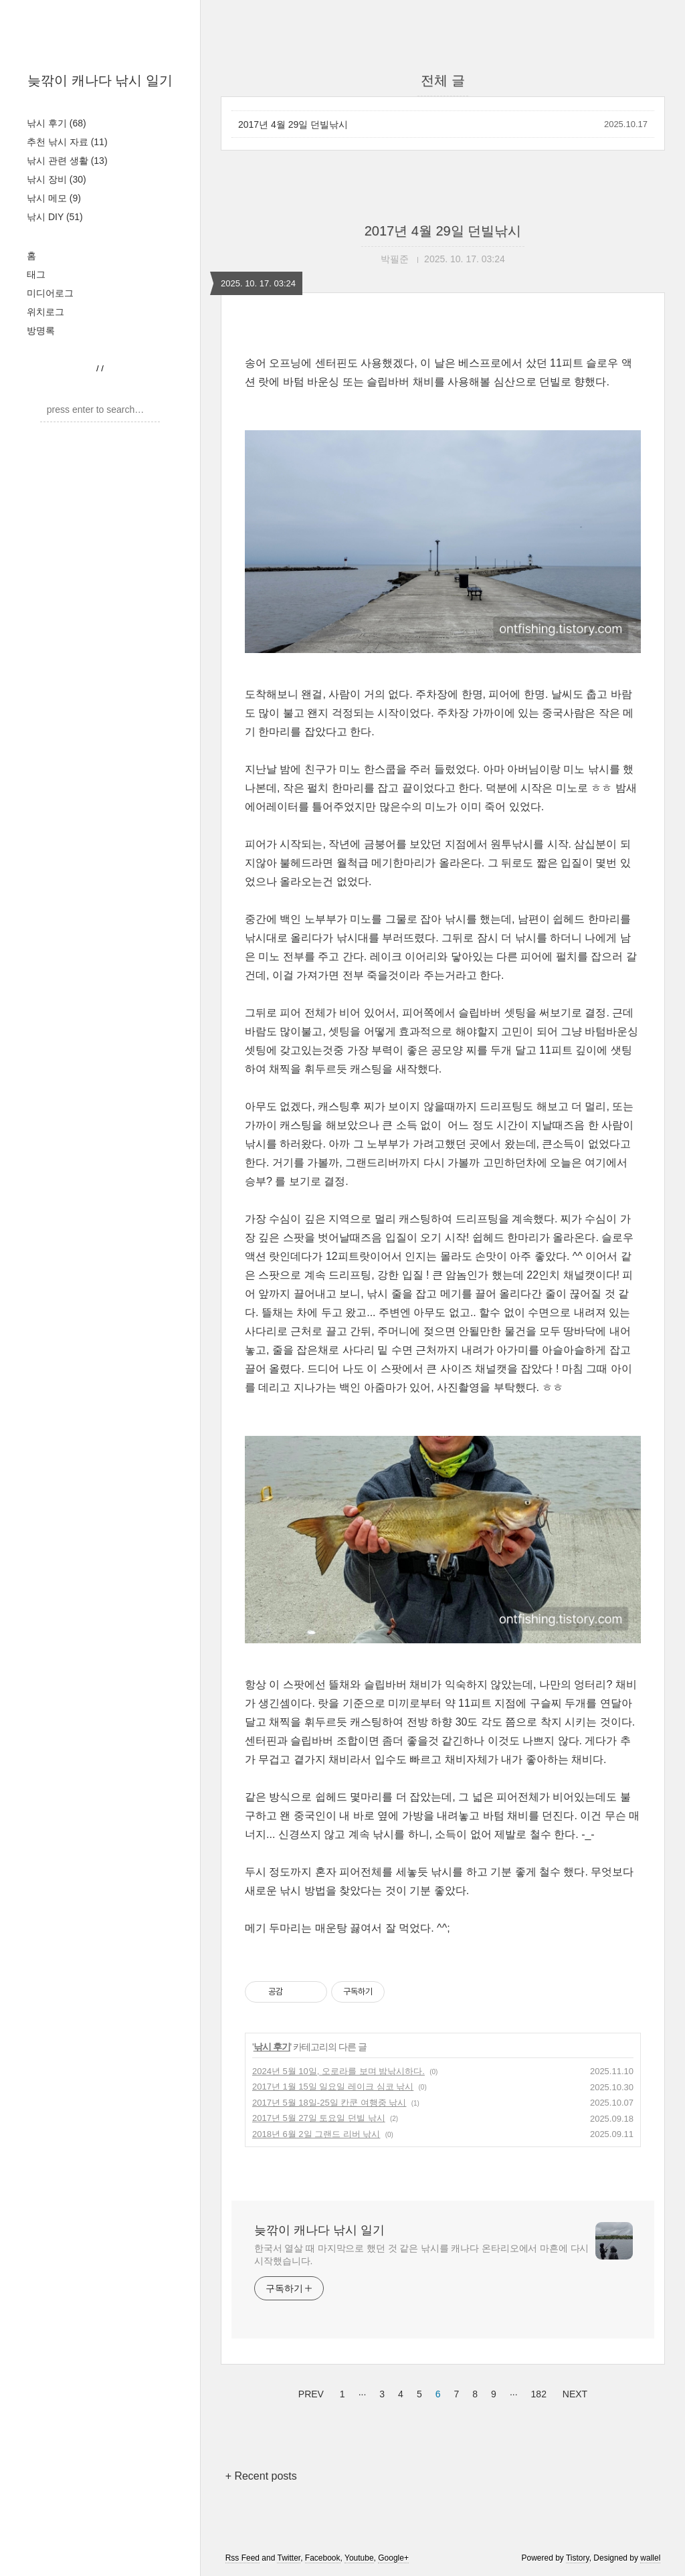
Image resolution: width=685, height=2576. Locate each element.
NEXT (573, 2392)
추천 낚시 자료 (67, 141)
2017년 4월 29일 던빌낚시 (293, 124)
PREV (309, 2392)
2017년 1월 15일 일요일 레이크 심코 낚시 (332, 2087)
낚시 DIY (55, 216)
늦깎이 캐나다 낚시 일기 (100, 80)
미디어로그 (50, 293)
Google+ (393, 2558)
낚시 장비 (56, 179)
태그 (36, 274)
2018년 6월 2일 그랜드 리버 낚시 (316, 2134)
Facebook (322, 2558)
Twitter (288, 2558)
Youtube (359, 2558)
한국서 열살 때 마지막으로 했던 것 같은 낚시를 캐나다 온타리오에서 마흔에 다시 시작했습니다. (421, 2254)
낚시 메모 (54, 198)
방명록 (41, 330)
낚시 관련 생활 (67, 160)
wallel (650, 2558)
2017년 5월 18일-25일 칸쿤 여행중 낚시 (329, 2103)
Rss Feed (242, 2558)
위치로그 (45, 311)
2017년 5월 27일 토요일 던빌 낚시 (318, 2118)
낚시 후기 (56, 123)
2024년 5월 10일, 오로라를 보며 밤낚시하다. (338, 2071)
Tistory (577, 2558)
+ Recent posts (261, 2476)
